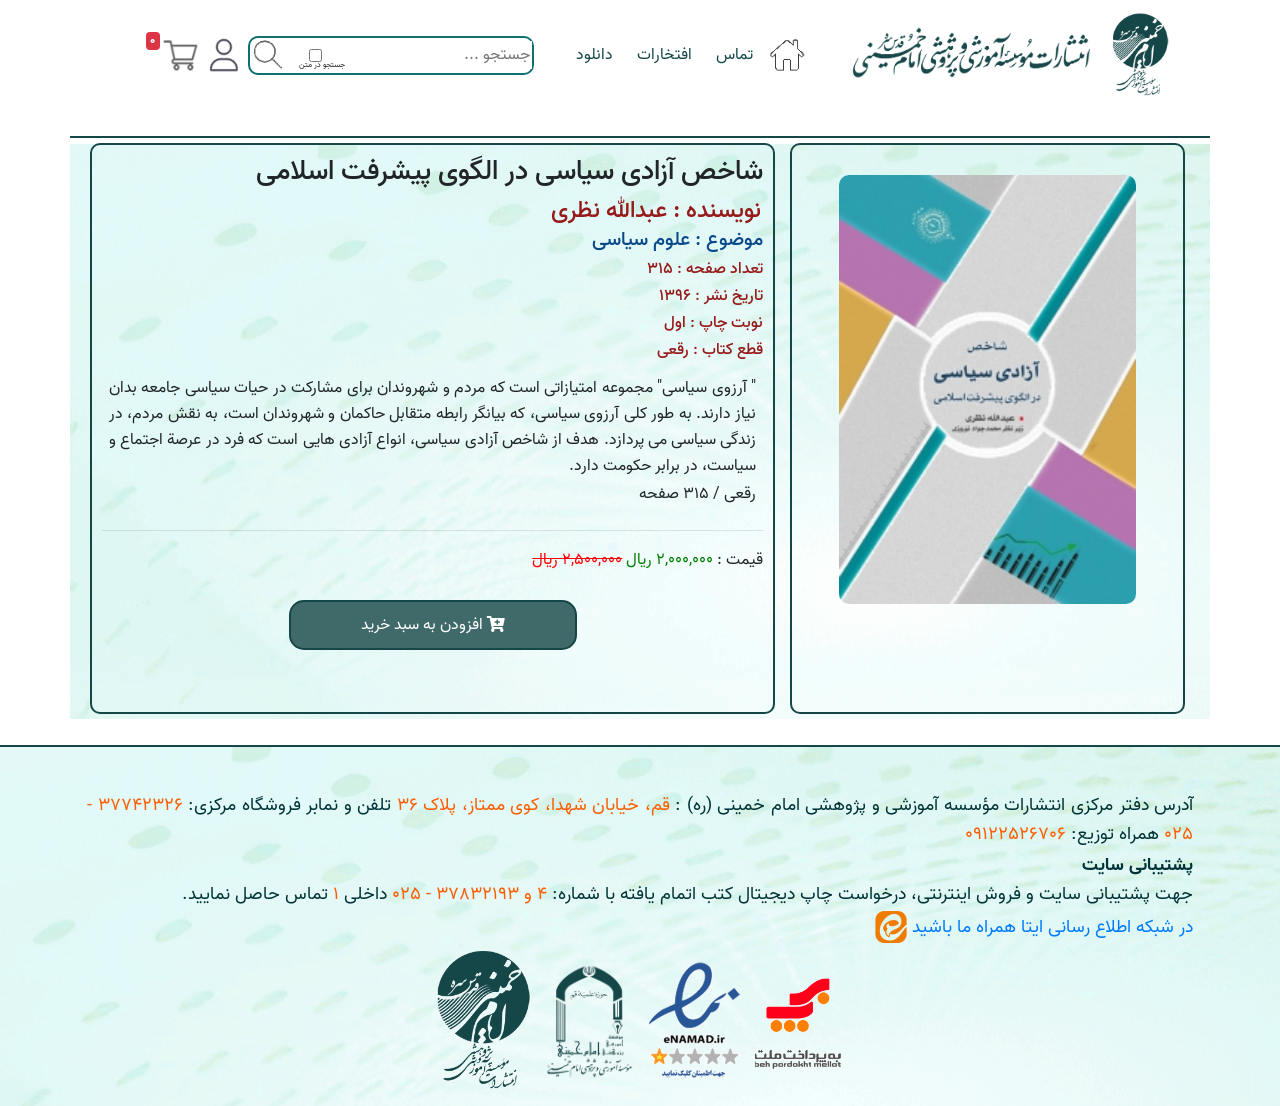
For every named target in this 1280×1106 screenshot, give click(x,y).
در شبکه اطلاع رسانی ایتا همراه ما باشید (1034, 927)
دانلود (594, 55)
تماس (734, 55)
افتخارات (664, 55)
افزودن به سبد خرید (433, 625)
